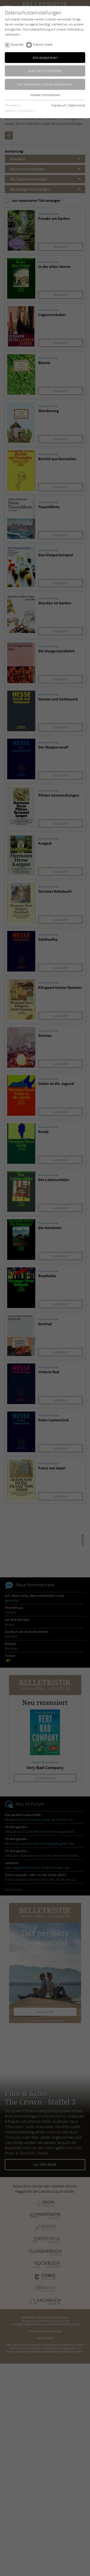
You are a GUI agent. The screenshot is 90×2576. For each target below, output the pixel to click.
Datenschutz (77, 105)
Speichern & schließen (45, 70)
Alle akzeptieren (45, 57)
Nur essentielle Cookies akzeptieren (45, 84)
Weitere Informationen (45, 95)
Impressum (58, 105)
